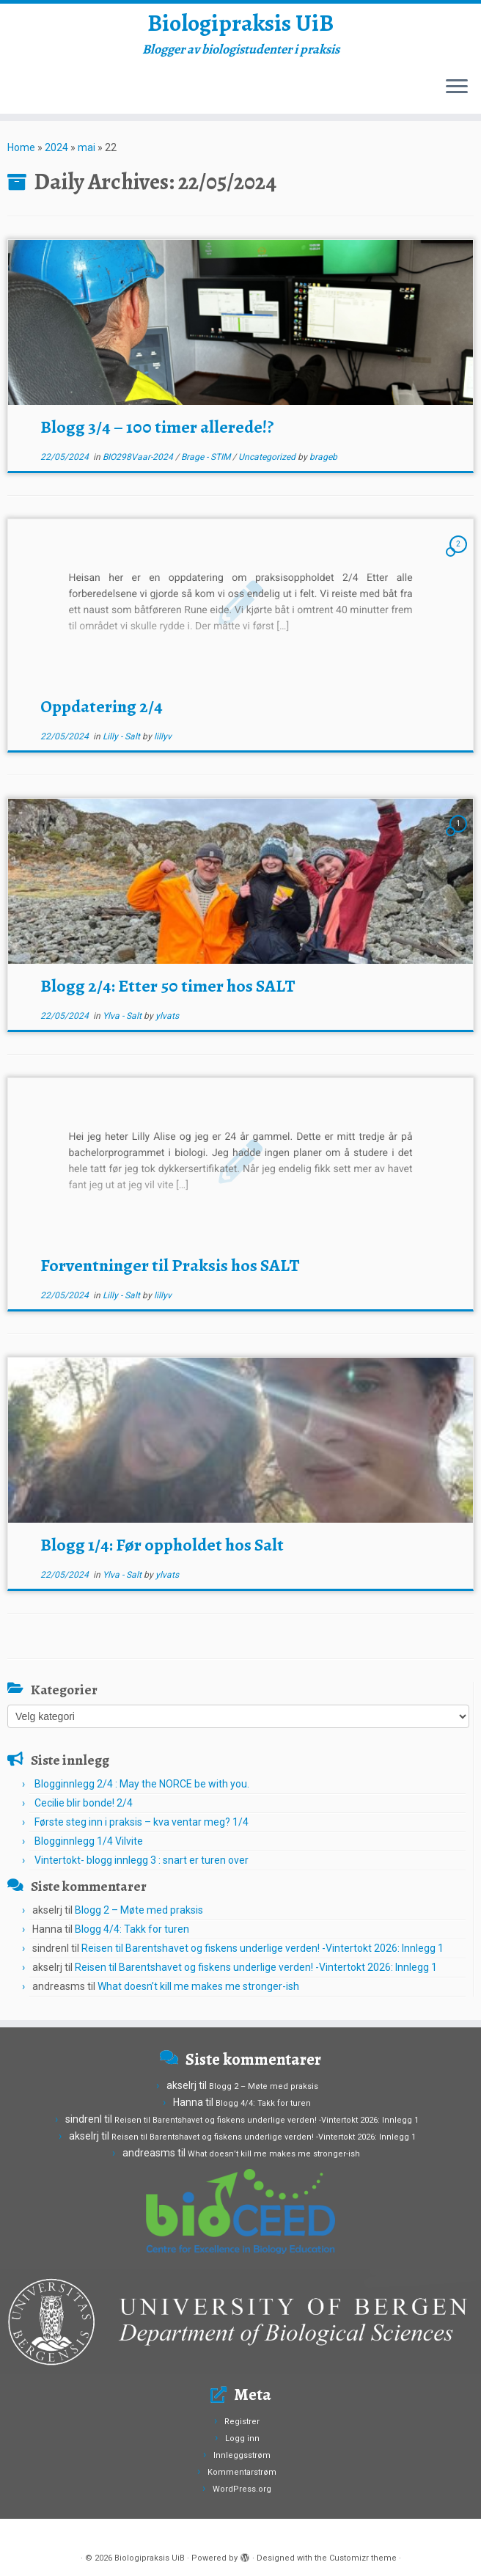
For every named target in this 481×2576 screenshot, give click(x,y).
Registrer (242, 2421)
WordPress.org (242, 2489)
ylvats (167, 1016)
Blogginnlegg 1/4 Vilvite (88, 1841)
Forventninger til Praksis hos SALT (170, 1265)
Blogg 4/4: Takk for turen (132, 1929)
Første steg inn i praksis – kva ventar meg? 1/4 (141, 1822)
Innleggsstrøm (242, 2455)
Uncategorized (268, 457)
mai (86, 147)
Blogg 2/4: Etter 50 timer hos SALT (167, 986)
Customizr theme (363, 2558)
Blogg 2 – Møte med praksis (139, 1910)
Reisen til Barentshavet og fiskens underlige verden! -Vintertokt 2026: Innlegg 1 (262, 1948)
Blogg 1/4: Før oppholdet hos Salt (162, 1544)
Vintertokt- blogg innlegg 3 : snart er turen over (141, 1860)
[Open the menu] (457, 87)
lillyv (163, 736)
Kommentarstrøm (242, 2472)
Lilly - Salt (122, 736)
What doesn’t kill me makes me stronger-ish (199, 1986)
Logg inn (242, 2438)
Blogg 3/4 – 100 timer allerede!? (157, 427)
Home (21, 147)
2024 (56, 147)
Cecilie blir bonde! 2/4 (83, 1803)
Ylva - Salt (123, 1016)
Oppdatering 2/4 (101, 706)
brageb (323, 457)
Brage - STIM (206, 457)
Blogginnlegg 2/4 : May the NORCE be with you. (141, 1784)
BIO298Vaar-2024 (139, 457)
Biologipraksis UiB (240, 23)
